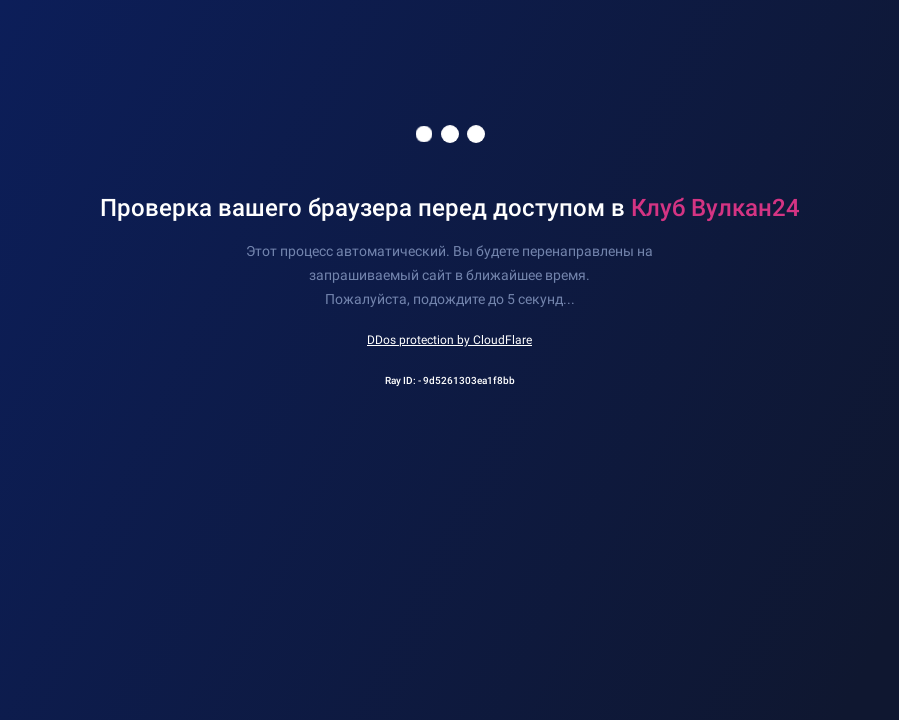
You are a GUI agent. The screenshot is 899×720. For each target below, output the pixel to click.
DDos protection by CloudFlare (449, 340)
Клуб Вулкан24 (715, 208)
